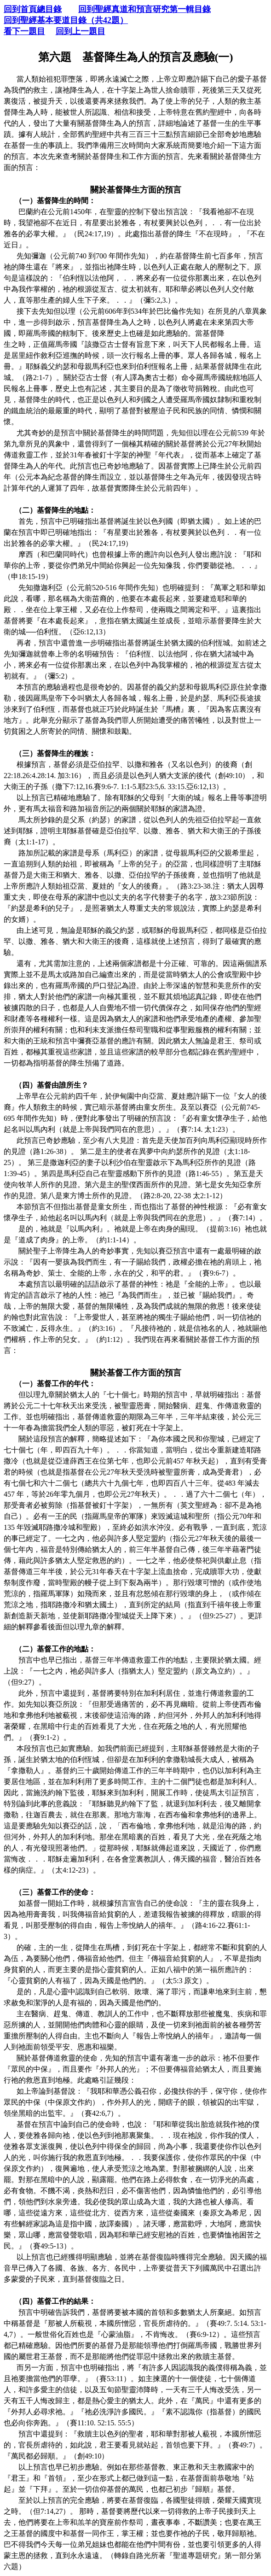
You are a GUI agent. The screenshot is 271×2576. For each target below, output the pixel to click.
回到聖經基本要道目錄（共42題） (66, 20)
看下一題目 (24, 31)
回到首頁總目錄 (33, 9)
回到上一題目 (80, 31)
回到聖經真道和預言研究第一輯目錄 (144, 9)
